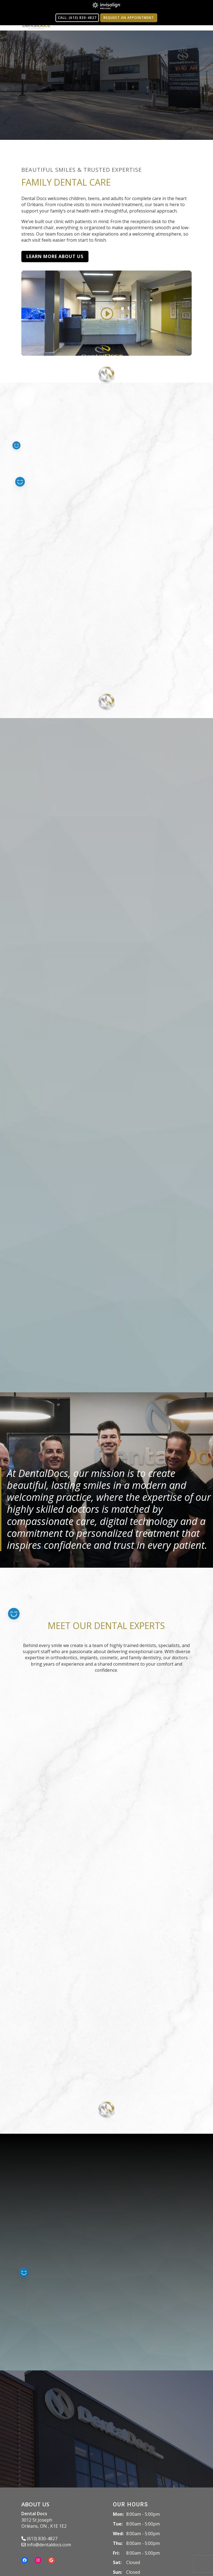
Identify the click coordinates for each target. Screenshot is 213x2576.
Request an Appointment (128, 17)
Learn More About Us (54, 256)
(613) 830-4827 (39, 2538)
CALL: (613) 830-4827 (77, 17)
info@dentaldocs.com (46, 2545)
